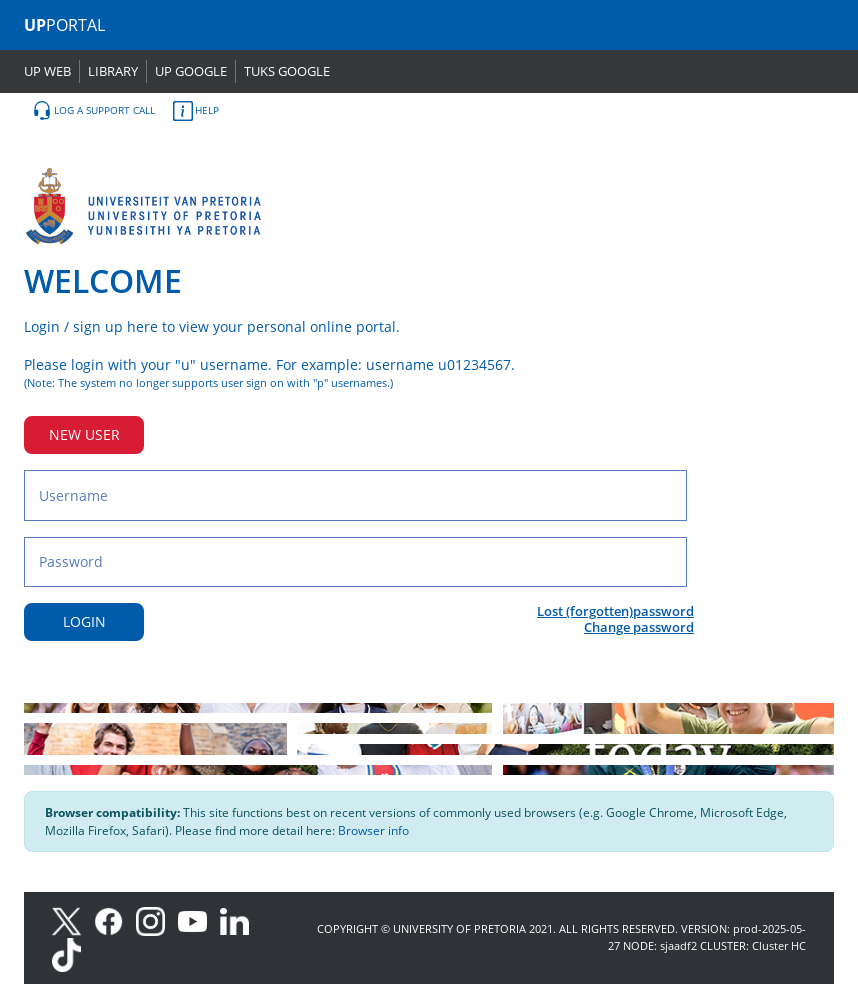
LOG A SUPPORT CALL (93, 111)
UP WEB (47, 71)
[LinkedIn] (239, 919)
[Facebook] (115, 919)
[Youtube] (199, 919)
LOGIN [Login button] (84, 621)
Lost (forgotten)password (615, 611)
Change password (639, 627)
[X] (71, 919)
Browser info (373, 830)
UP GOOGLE (191, 71)
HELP (196, 111)
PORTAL (64, 25)
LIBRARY (113, 71)
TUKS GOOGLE (287, 71)
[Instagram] (157, 919)
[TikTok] (71, 953)
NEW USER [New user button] (84, 434)
